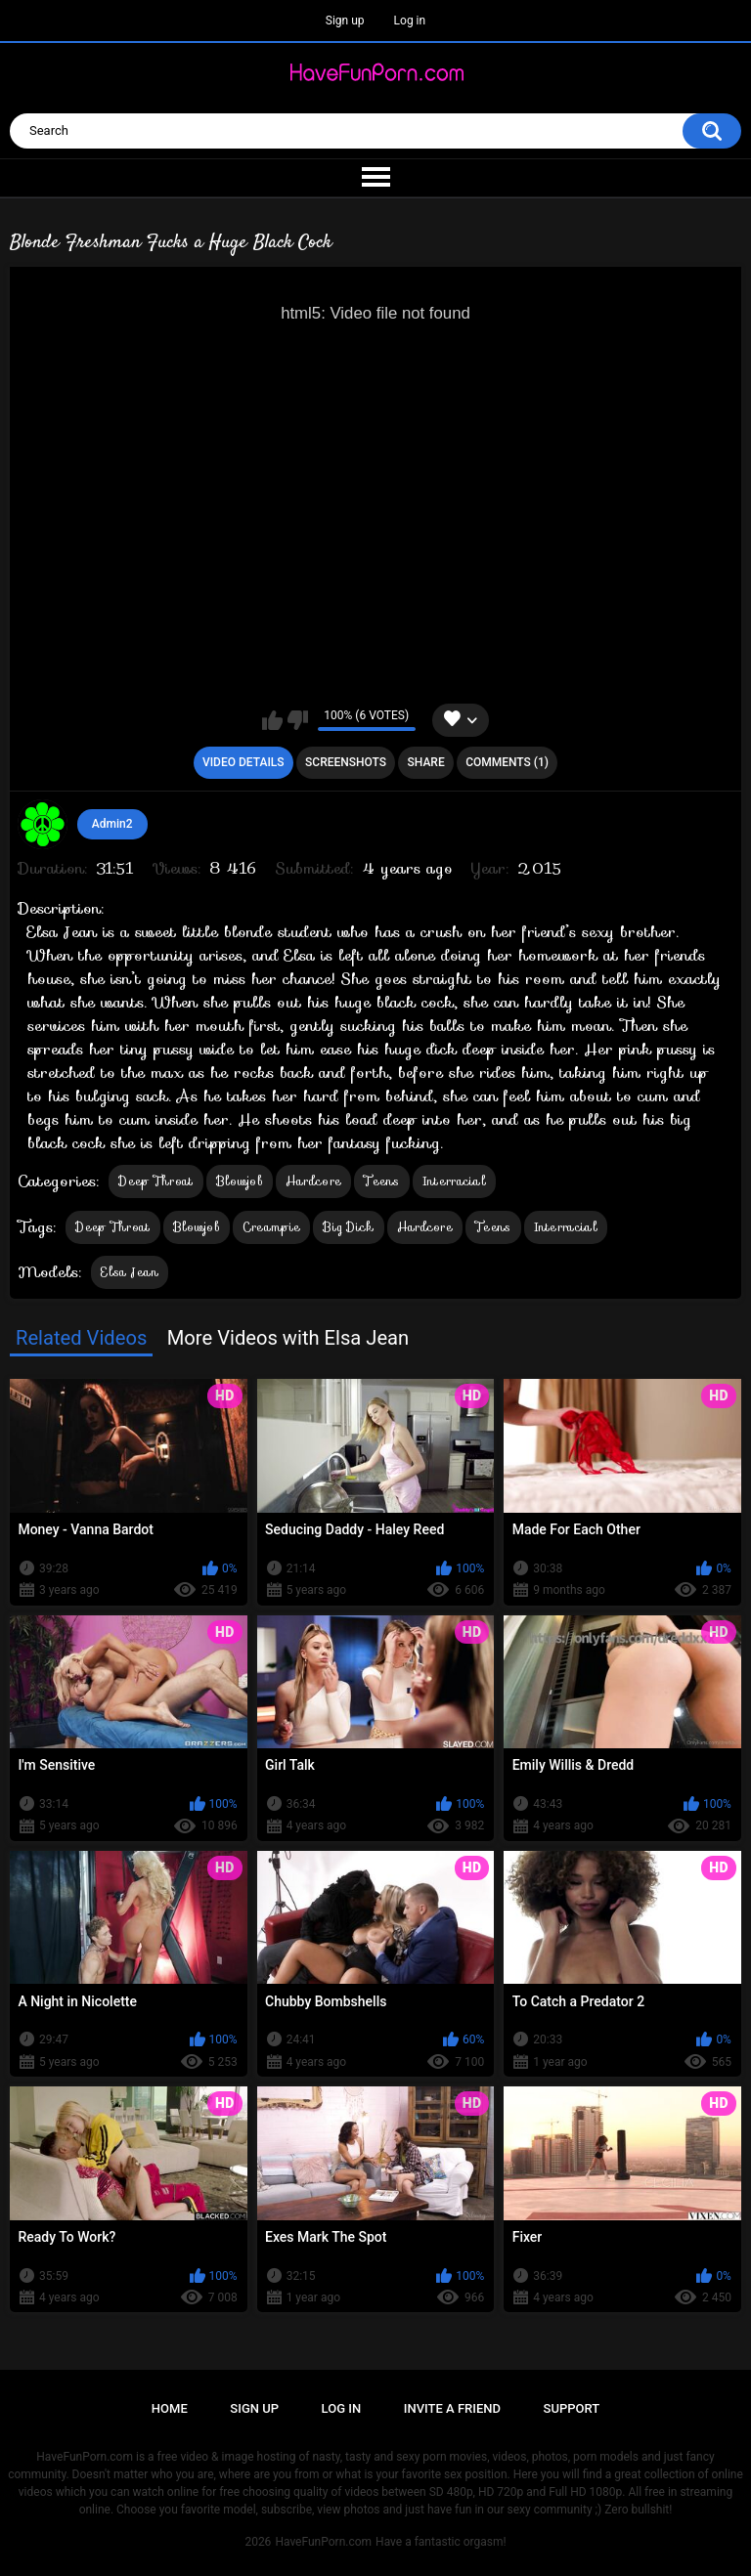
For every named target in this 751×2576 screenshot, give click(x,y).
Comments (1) (507, 762)
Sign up (345, 20)
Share (426, 762)
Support (572, 2408)
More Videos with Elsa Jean (288, 1338)
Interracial (454, 1181)
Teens (382, 1181)
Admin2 (112, 824)
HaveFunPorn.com (323, 2542)
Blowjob (239, 1181)
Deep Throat (155, 1181)
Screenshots (345, 762)
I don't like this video (297, 720)
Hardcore (313, 1181)
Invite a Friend (452, 2408)
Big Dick (348, 1227)
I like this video (272, 720)
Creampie (271, 1227)
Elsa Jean (129, 1272)
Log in (410, 20)
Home (170, 2408)
